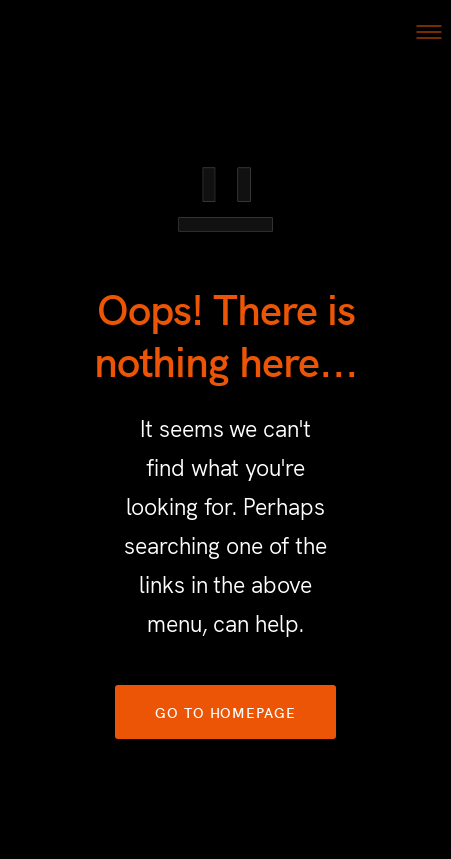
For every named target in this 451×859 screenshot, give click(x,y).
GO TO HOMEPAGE (225, 712)
